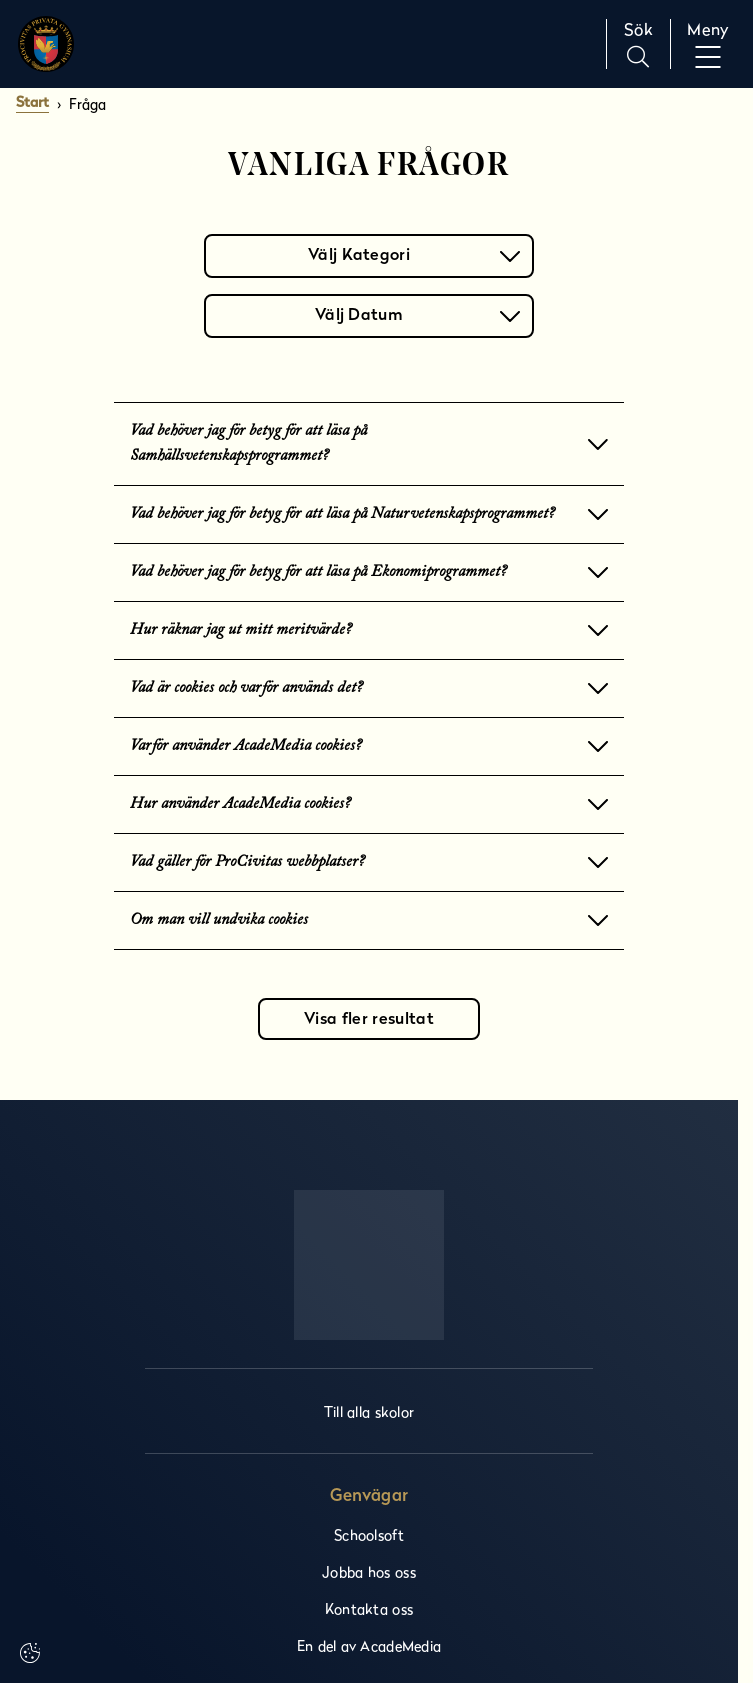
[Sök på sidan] (638, 44)
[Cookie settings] (30, 1653)
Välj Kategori (414, 254)
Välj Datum (417, 314)
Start (32, 103)
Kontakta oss (369, 1608)
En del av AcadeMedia (369, 1645)
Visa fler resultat (369, 1020)
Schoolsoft (369, 1534)
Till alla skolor (369, 1411)
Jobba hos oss (369, 1571)
